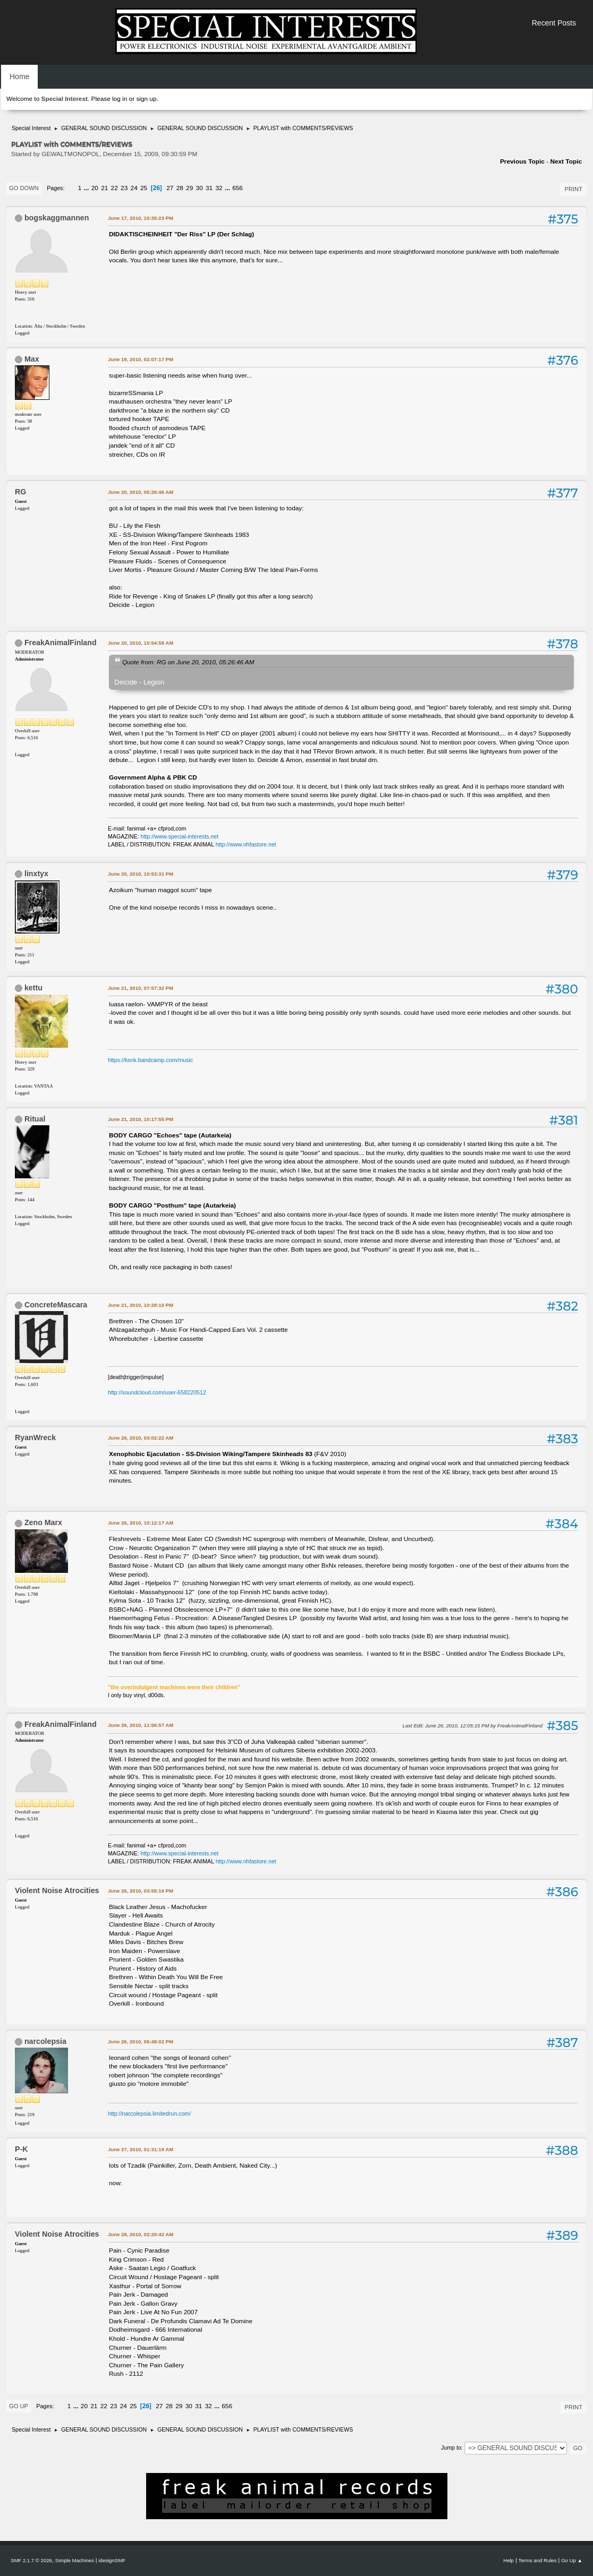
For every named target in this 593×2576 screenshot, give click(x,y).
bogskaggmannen (56, 217)
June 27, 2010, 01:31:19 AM (140, 2149)
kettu (33, 987)
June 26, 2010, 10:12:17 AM (140, 1523)
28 (179, 188)
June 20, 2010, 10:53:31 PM (140, 874)
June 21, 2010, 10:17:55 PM (140, 1119)
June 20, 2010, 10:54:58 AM (140, 643)
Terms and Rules (538, 2560)
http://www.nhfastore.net (246, 844)
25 (143, 188)
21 (104, 188)
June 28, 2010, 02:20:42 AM (140, 2234)
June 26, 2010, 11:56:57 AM (140, 1725)
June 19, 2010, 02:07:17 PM (140, 359)
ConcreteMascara (55, 1304)
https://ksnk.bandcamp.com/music (150, 1060)
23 (124, 188)
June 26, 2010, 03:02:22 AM (140, 1438)
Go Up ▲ (571, 2560)
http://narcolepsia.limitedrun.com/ (149, 2113)
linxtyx (36, 873)
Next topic (566, 161)
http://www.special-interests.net (180, 836)
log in (119, 98)
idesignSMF (111, 2560)
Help (508, 2560)
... (87, 188)
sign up (146, 98)
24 (134, 188)
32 (219, 188)
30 (199, 188)
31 (209, 188)
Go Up (18, 2406)
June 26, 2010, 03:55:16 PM (140, 1891)
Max (31, 359)
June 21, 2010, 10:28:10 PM (140, 1305)
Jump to (451, 2447)
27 (169, 188)
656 (237, 188)
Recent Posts (554, 23)
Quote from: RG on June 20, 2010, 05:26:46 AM (188, 661)
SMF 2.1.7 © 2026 (31, 2560)
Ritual (34, 1119)
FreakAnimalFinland (60, 642)
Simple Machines (74, 2560)
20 (94, 188)
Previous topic (522, 161)
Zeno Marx (43, 1522)
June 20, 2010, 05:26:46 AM (140, 492)
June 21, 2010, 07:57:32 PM (140, 988)
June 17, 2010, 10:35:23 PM (140, 218)
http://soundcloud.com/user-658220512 (157, 1392)
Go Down (24, 188)
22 (114, 188)
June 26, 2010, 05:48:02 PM (140, 2041)
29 (189, 188)
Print (573, 189)
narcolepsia (45, 2041)
